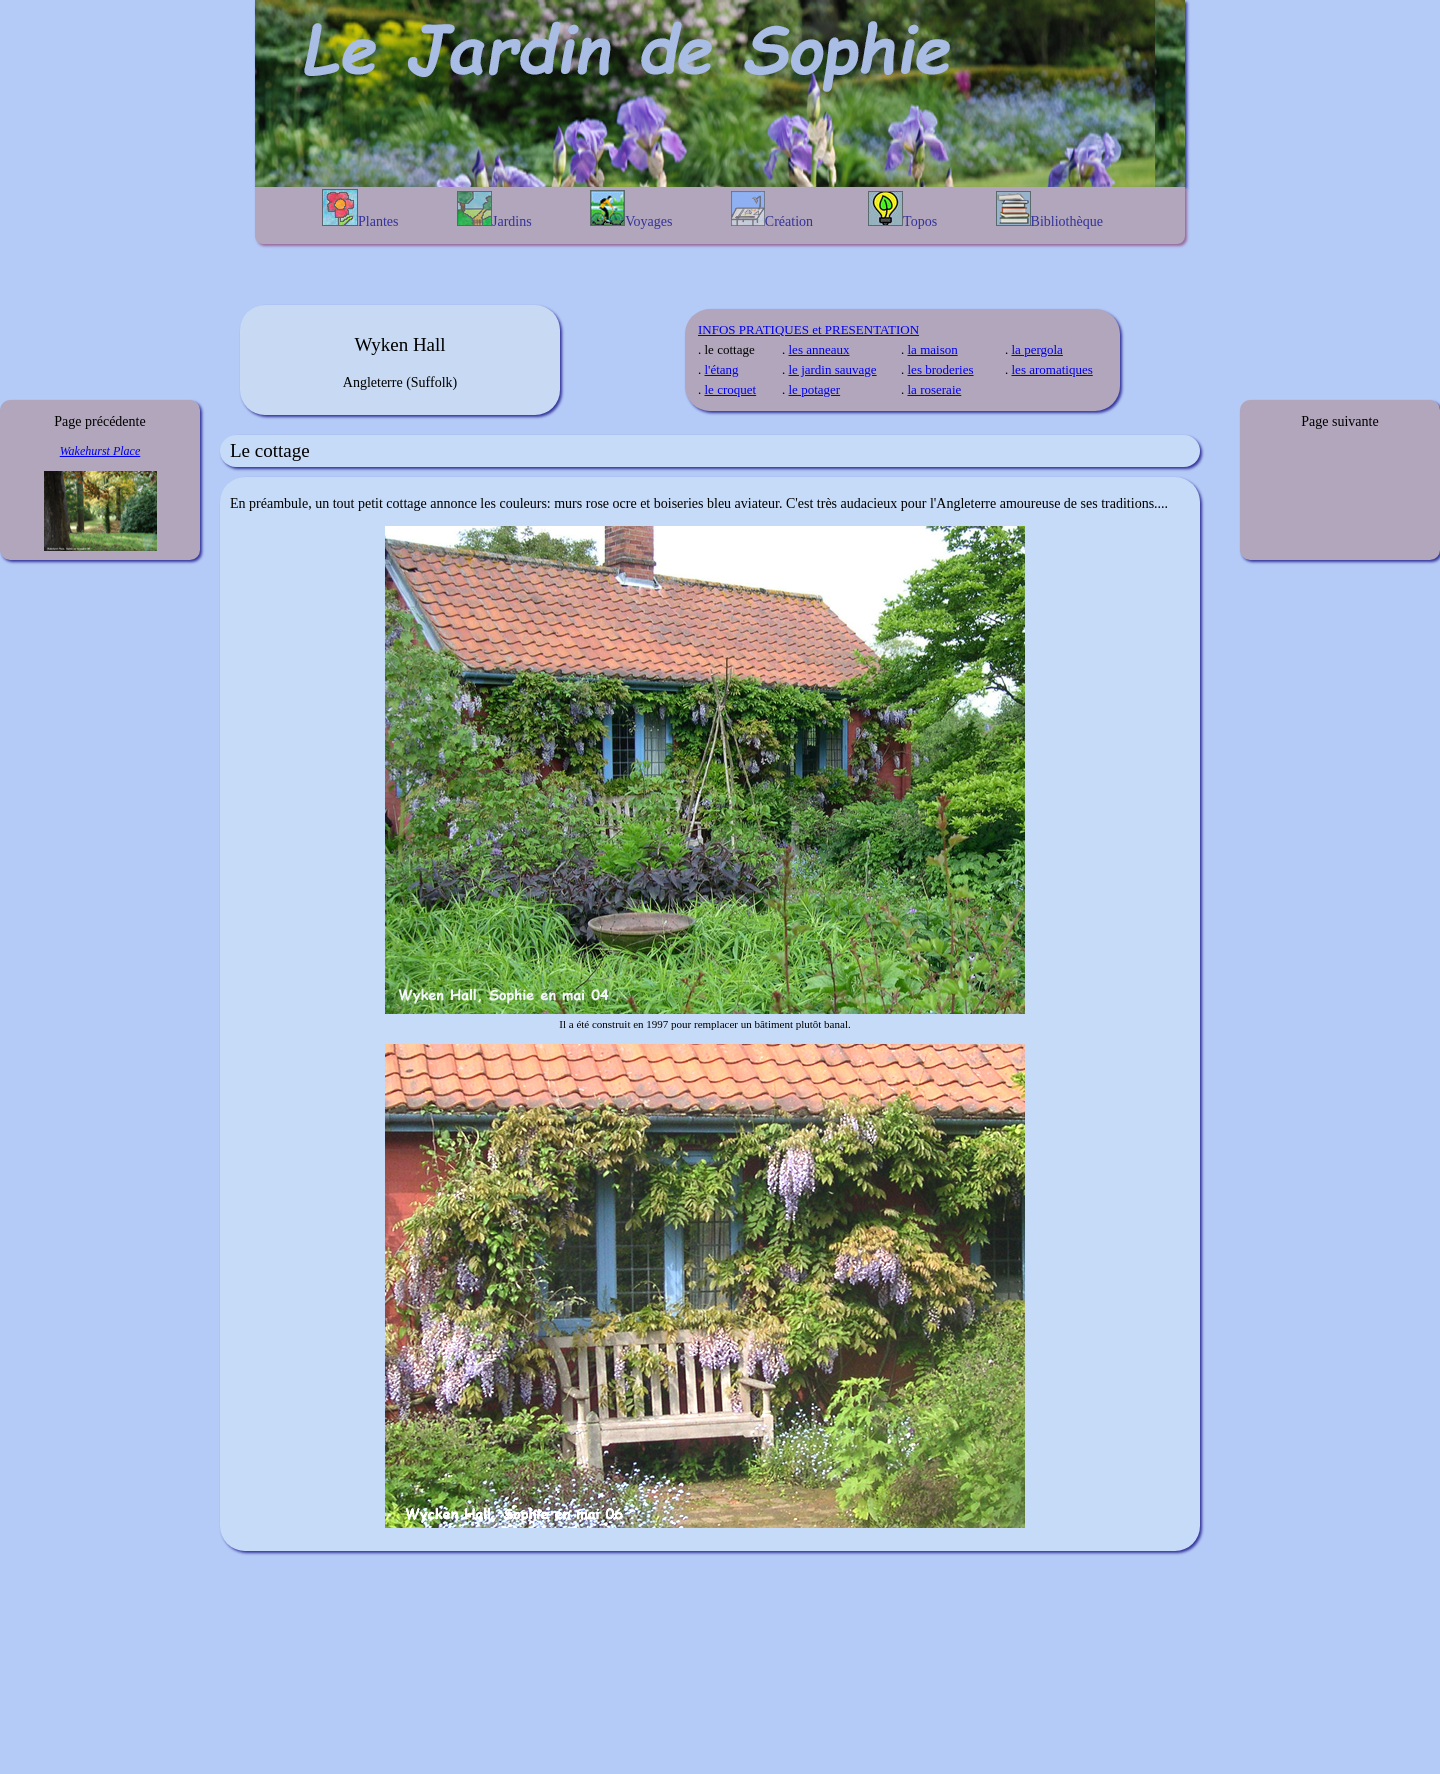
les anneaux (819, 349)
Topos (902, 210)
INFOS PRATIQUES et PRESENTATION (808, 329)
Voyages (631, 209)
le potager (815, 389)
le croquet (731, 389)
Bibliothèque (1049, 210)
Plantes (360, 209)
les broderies (941, 369)
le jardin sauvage (833, 369)
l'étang (722, 369)
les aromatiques (1052, 369)
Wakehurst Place (100, 451)
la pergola (1037, 349)
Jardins (494, 210)
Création (772, 210)
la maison (933, 349)
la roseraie (935, 389)
